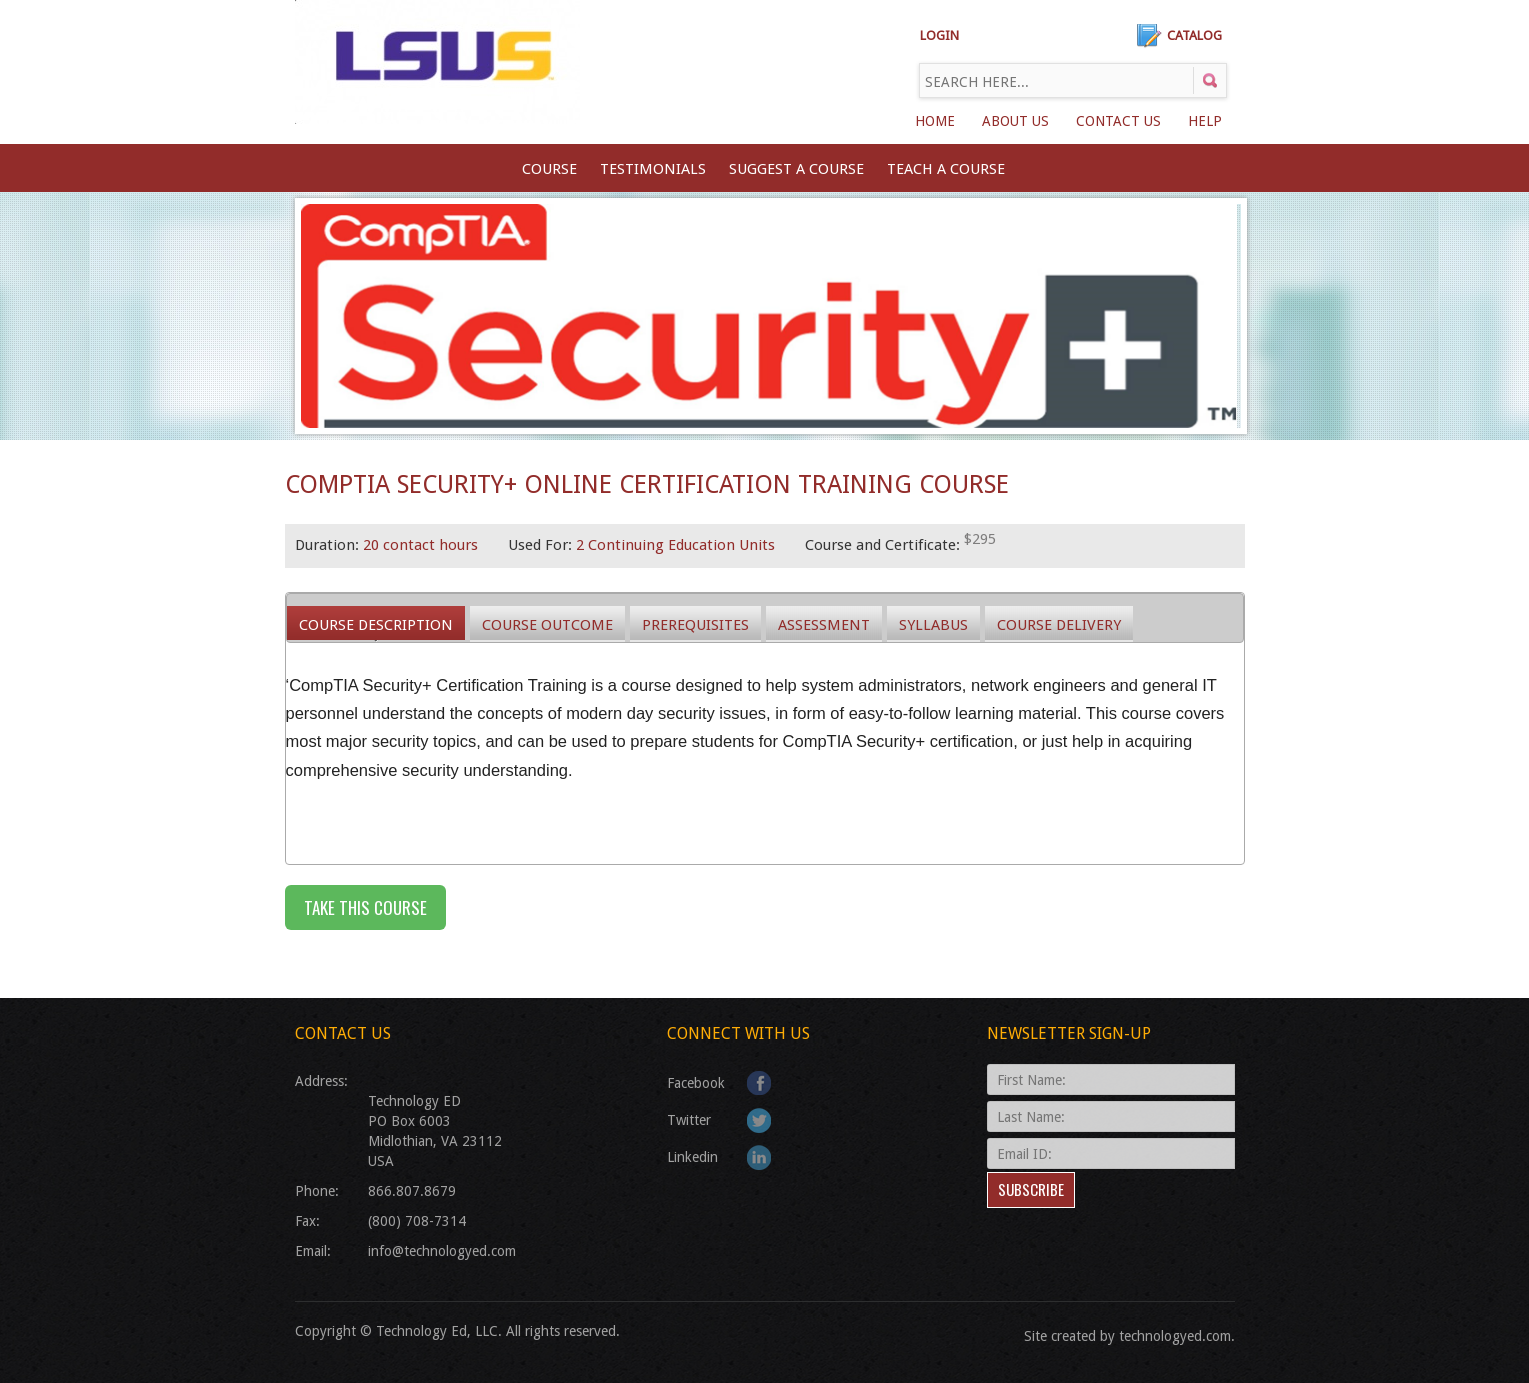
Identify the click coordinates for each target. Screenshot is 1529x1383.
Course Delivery (1059, 625)
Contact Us (1118, 121)
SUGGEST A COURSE (796, 169)
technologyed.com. (1177, 1336)
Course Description (376, 625)
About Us (1015, 121)
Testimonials (653, 169)
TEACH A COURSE (946, 169)
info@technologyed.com (442, 1251)
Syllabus (933, 625)
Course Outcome (547, 625)
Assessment (824, 625)
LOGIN (939, 35)
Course (549, 169)
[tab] (376, 624)
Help (1205, 121)
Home (935, 121)
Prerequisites (695, 625)
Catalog (1194, 35)
